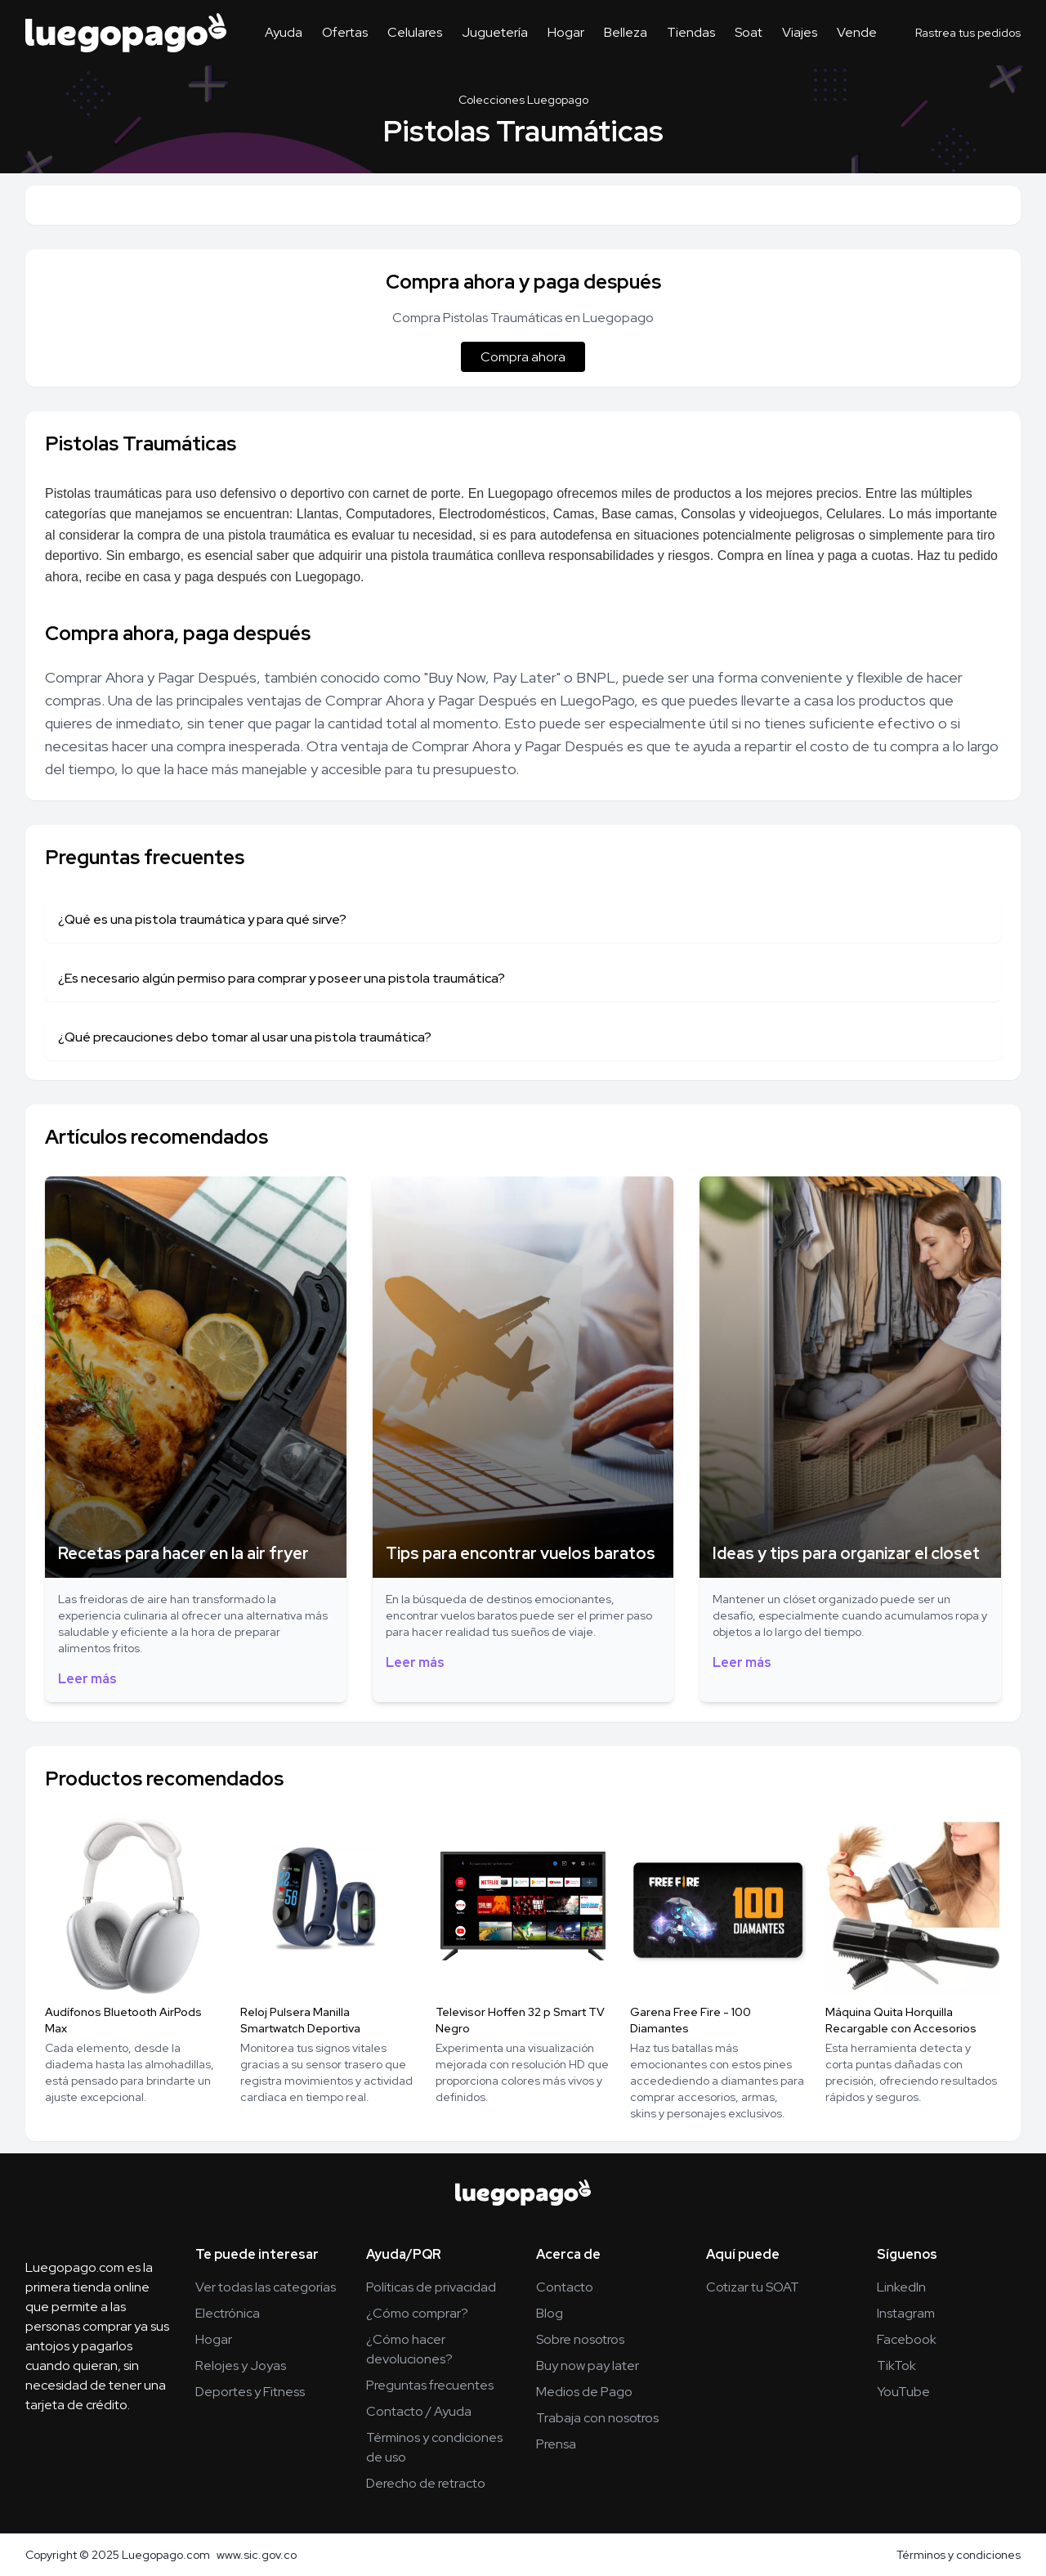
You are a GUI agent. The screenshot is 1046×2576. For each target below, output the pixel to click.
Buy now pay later (587, 2365)
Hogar (566, 32)
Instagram (906, 2313)
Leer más (87, 1678)
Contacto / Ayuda (419, 2411)
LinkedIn (901, 2287)
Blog (549, 2313)
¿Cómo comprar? (417, 2313)
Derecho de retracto (425, 2483)
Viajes (799, 32)
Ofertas (345, 32)
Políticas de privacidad (431, 2287)
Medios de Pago (584, 2391)
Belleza (625, 32)
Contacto (564, 2287)
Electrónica (227, 2313)
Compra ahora (523, 356)
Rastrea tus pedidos (968, 32)
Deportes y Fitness (250, 2391)
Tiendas (691, 32)
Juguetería (495, 32)
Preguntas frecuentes (430, 2385)
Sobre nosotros (580, 2339)
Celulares (414, 32)
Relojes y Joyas (240, 2365)
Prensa (556, 2444)
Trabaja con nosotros (597, 2417)
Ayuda (283, 32)
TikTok (896, 2365)
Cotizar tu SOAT (752, 2287)
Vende (857, 32)
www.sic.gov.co (257, 2554)
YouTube (903, 2391)
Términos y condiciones (958, 2554)
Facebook (906, 2339)
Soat (748, 32)
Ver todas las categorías (265, 2287)
